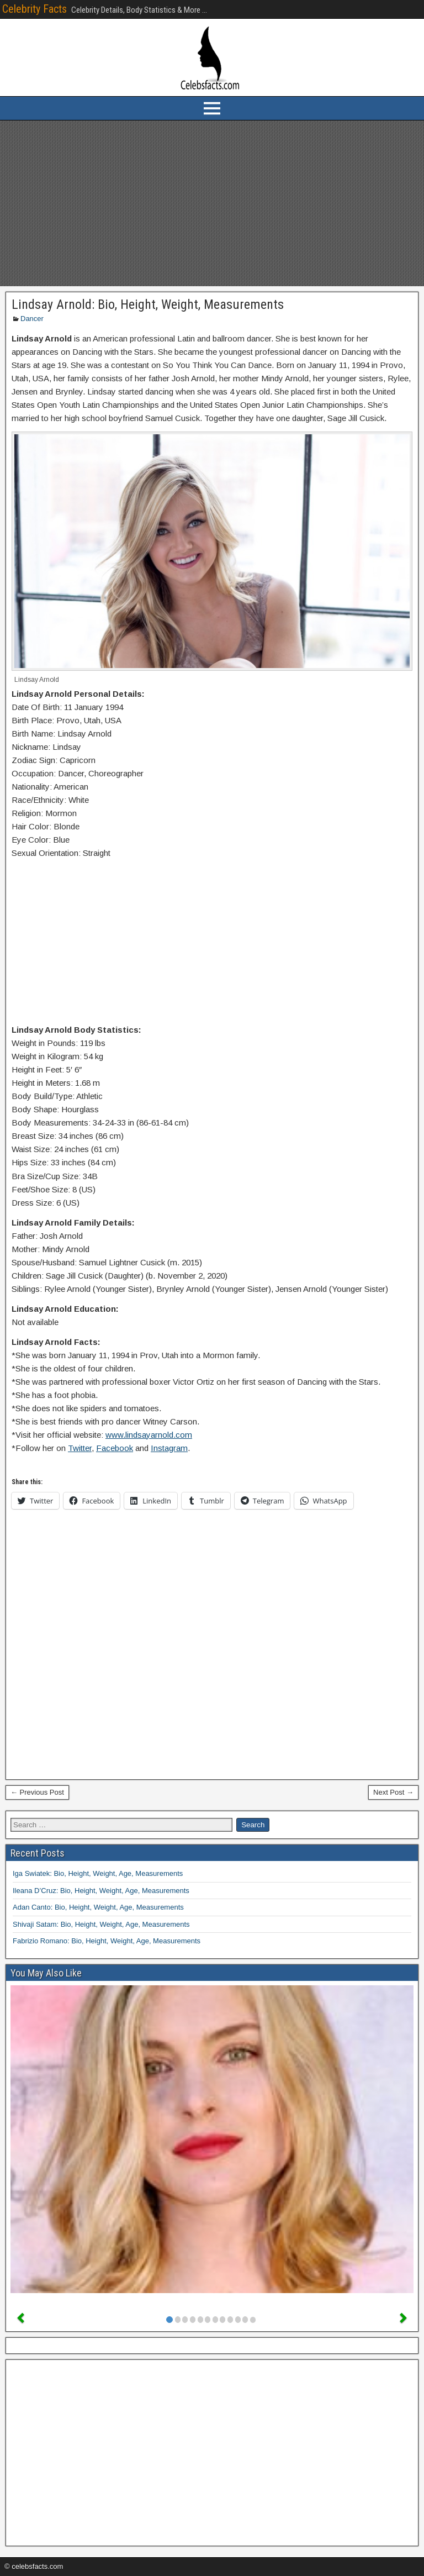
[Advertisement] (212, 203)
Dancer (32, 318)
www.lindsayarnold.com (148, 1434)
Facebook (114, 1448)
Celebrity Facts (34, 8)
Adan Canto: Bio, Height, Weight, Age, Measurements (98, 1907)
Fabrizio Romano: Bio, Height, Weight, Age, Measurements (106, 1941)
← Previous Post (37, 1792)
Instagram (169, 1448)
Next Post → (393, 1792)
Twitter (80, 1448)
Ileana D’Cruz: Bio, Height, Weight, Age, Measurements (101, 1890)
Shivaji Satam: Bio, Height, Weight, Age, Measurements (101, 1924)
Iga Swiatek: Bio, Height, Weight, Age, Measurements (98, 1873)
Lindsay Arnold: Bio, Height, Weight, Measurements (148, 304)
